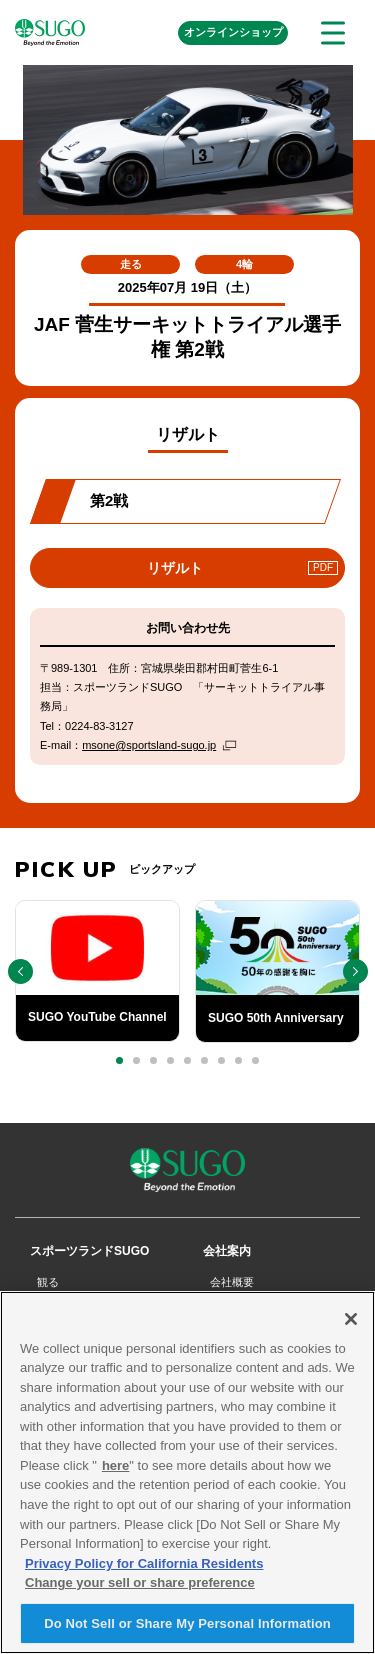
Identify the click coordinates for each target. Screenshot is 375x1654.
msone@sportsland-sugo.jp (149, 745)
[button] (119, 1060)
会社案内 (227, 1251)
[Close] (351, 1325)
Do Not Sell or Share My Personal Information (187, 1629)
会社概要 (232, 1282)
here (115, 1471)
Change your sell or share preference (140, 1588)
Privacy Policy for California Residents (144, 1569)
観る (48, 1282)
